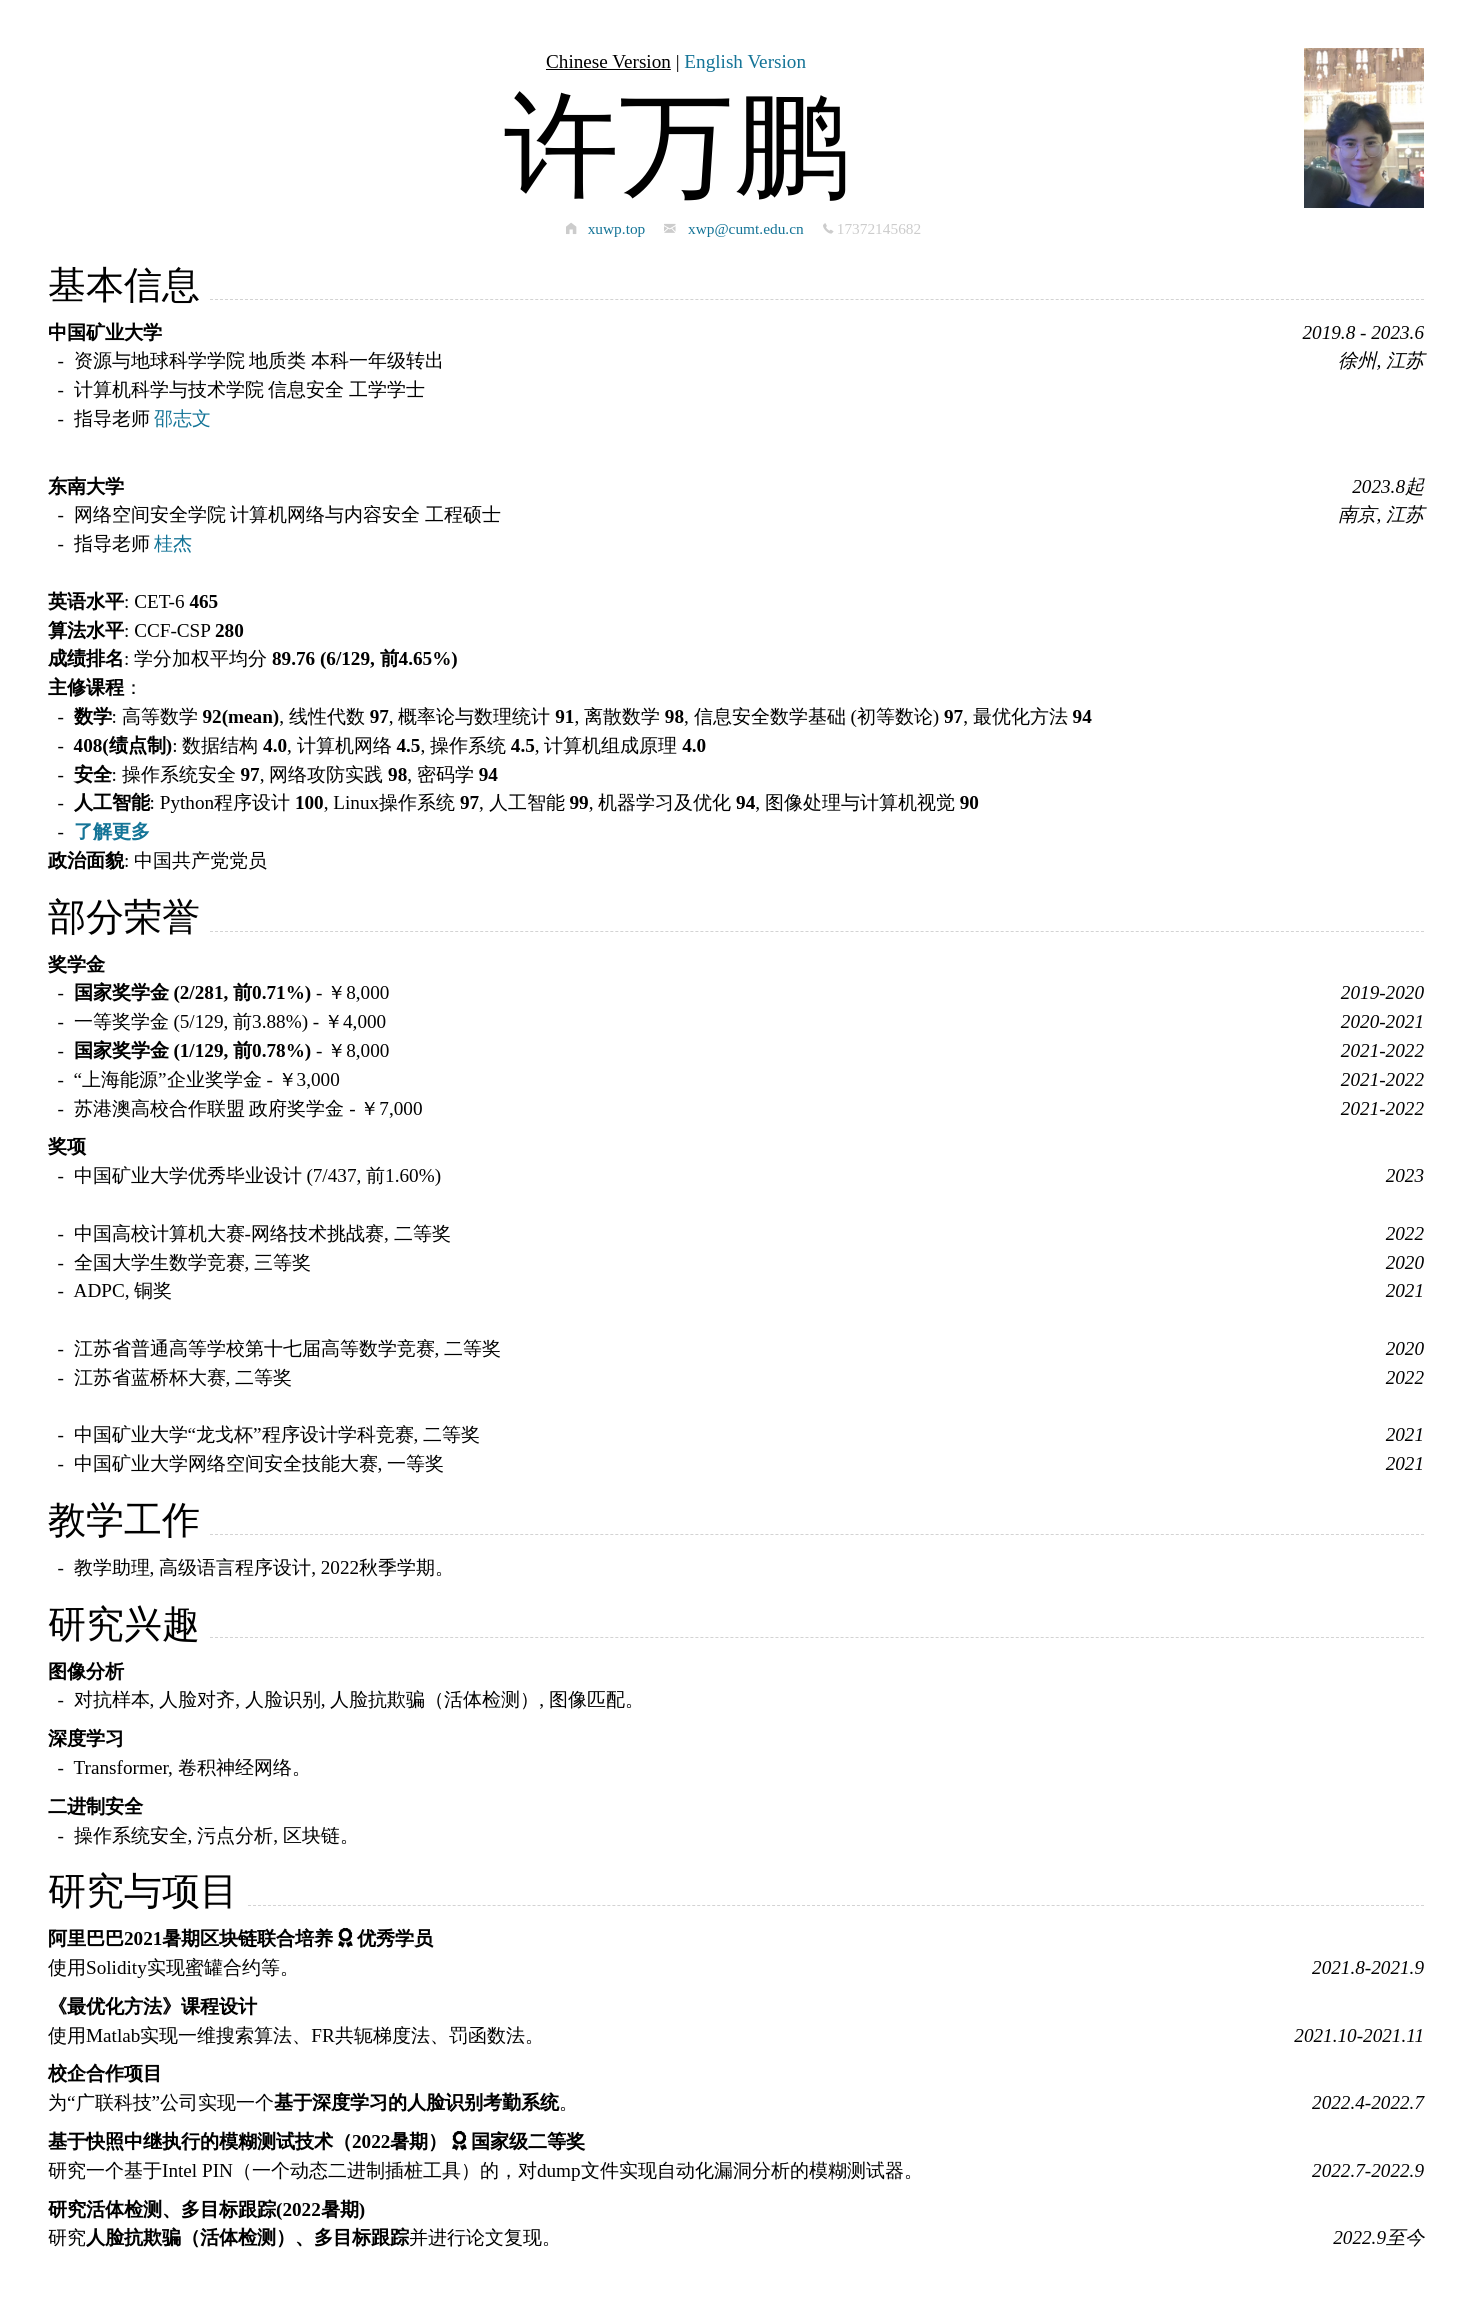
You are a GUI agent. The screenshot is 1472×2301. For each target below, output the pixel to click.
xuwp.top (617, 228)
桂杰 (173, 543)
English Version (745, 61)
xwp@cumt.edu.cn (746, 228)
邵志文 (182, 418)
